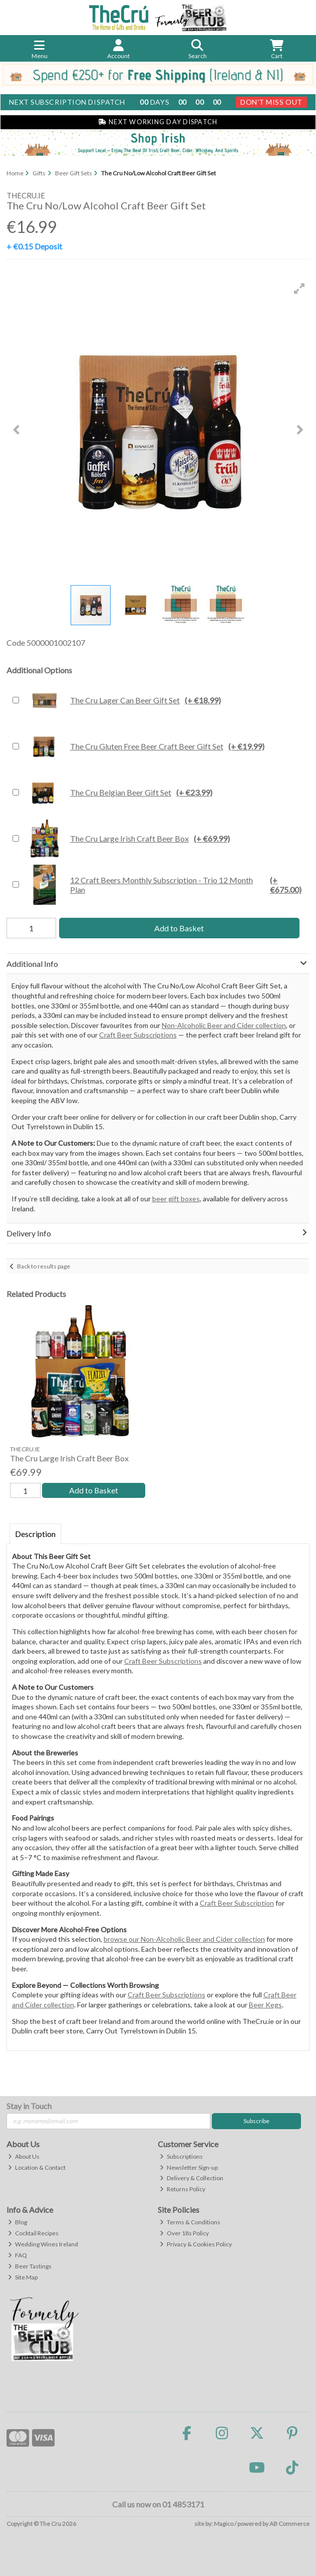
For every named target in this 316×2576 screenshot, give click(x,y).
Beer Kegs (265, 2004)
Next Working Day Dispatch (157, 122)
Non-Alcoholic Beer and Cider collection (224, 1025)
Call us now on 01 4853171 (158, 2504)
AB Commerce (289, 2524)
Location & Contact (37, 2167)
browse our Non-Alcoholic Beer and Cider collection (184, 1939)
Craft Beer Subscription (237, 1903)
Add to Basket (179, 928)
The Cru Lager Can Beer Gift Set (122, 700)
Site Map (23, 2277)
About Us (24, 2156)
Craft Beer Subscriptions (138, 1035)
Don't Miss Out (271, 102)
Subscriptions (181, 2156)
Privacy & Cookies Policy (196, 2244)
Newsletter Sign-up (189, 2167)
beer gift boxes (176, 1198)
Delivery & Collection (191, 2178)
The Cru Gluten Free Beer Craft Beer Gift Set (144, 746)
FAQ (17, 2255)
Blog (17, 2222)
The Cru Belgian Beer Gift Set (118, 792)
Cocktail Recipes (33, 2233)
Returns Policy (182, 2189)
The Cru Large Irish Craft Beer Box (127, 838)
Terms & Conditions (190, 2222)
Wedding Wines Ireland (43, 2244)
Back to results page (43, 1266)
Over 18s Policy (184, 2233)
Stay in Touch (29, 2106)
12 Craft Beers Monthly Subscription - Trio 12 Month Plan (167, 884)
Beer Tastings (30, 2266)
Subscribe (256, 2121)
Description (35, 1534)
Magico (223, 2524)
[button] (299, 289)
